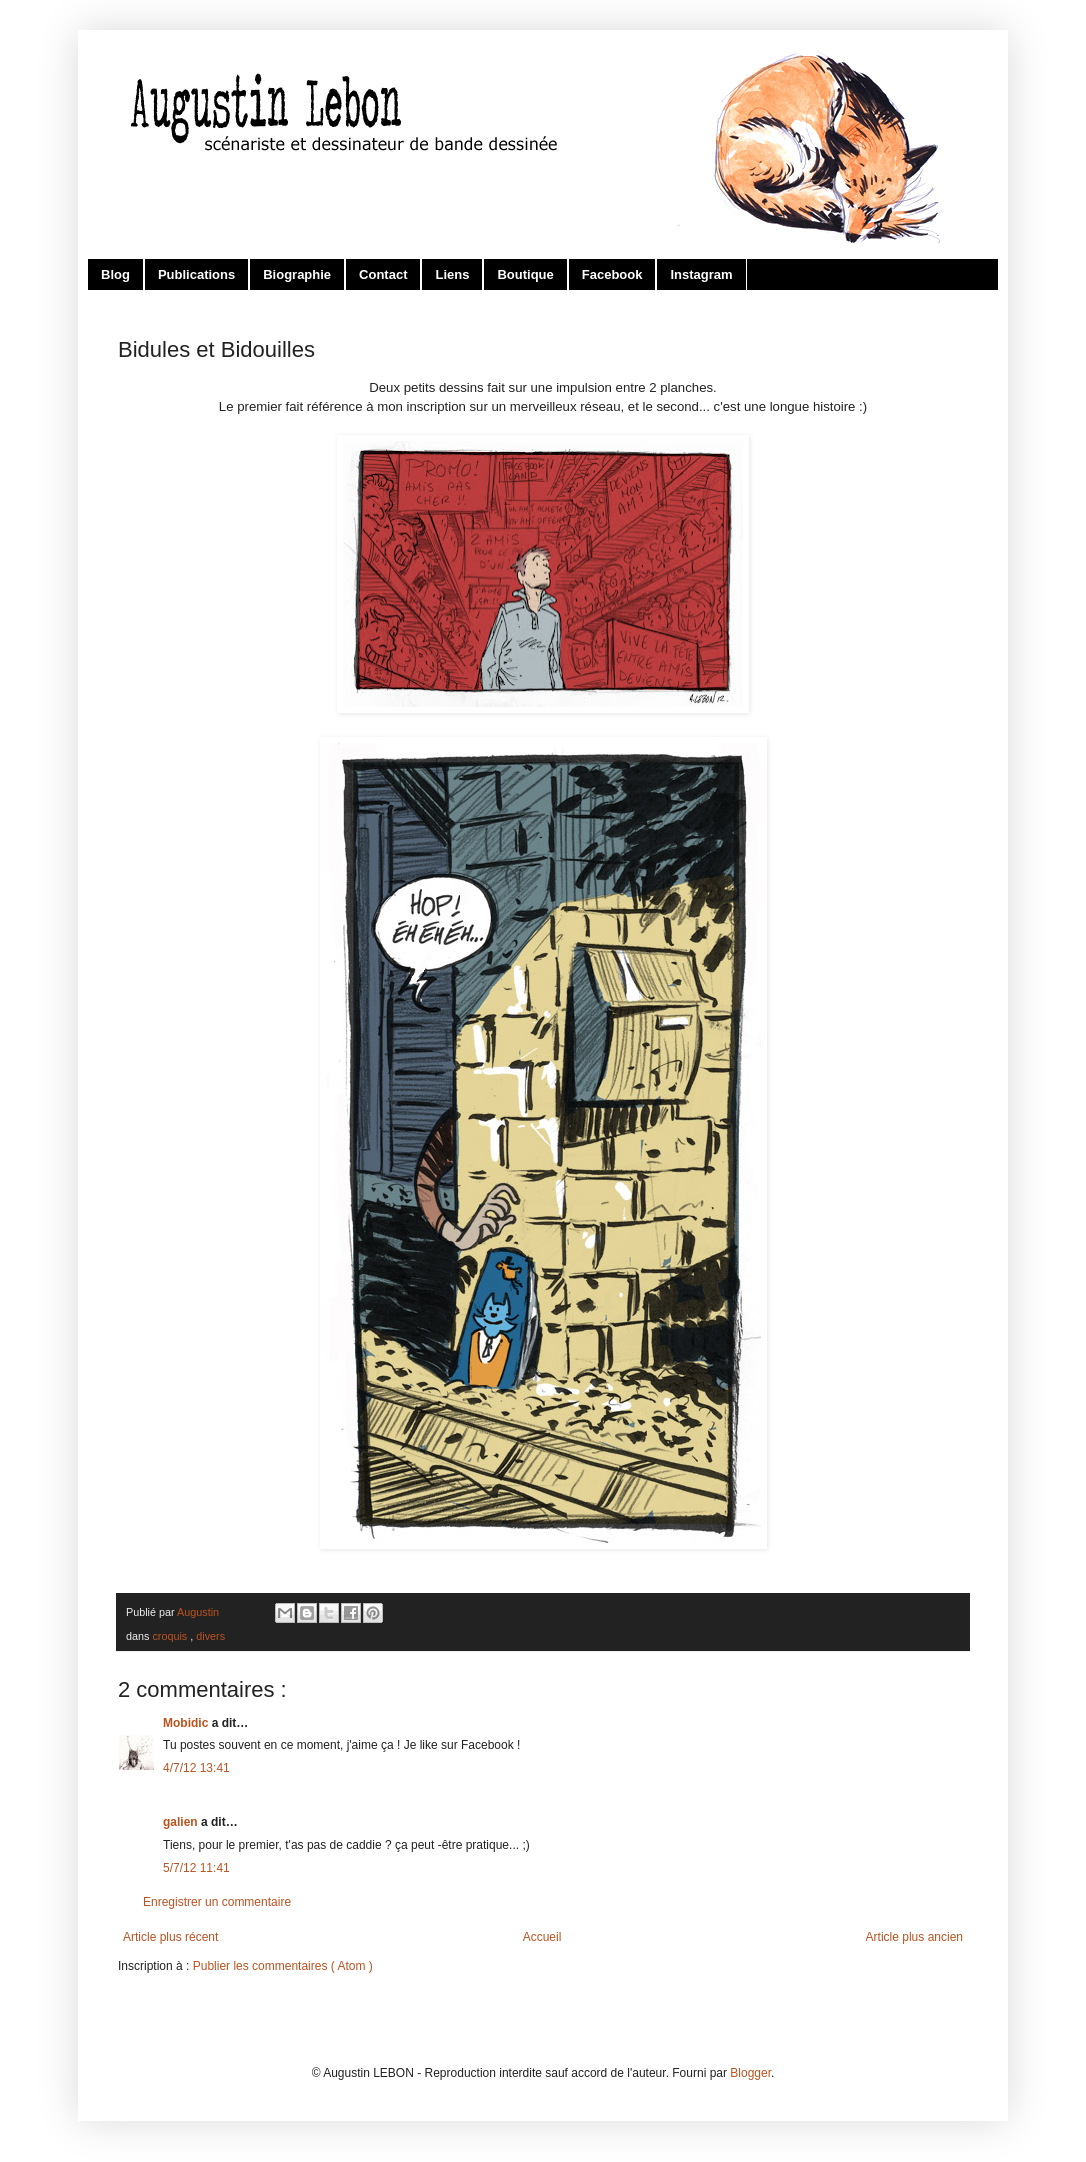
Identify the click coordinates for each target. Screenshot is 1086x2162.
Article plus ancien (914, 1937)
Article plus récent (170, 1937)
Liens (452, 274)
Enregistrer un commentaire (217, 1902)
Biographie (297, 274)
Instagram (701, 274)
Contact (383, 274)
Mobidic (187, 1723)
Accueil (542, 1937)
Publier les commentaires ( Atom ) (283, 1966)
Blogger (750, 2073)
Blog (115, 274)
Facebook (612, 274)
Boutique (525, 274)
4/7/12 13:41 (196, 1768)
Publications (196, 274)
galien (182, 1822)
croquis (171, 1636)
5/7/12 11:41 (196, 1868)
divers (210, 1636)
